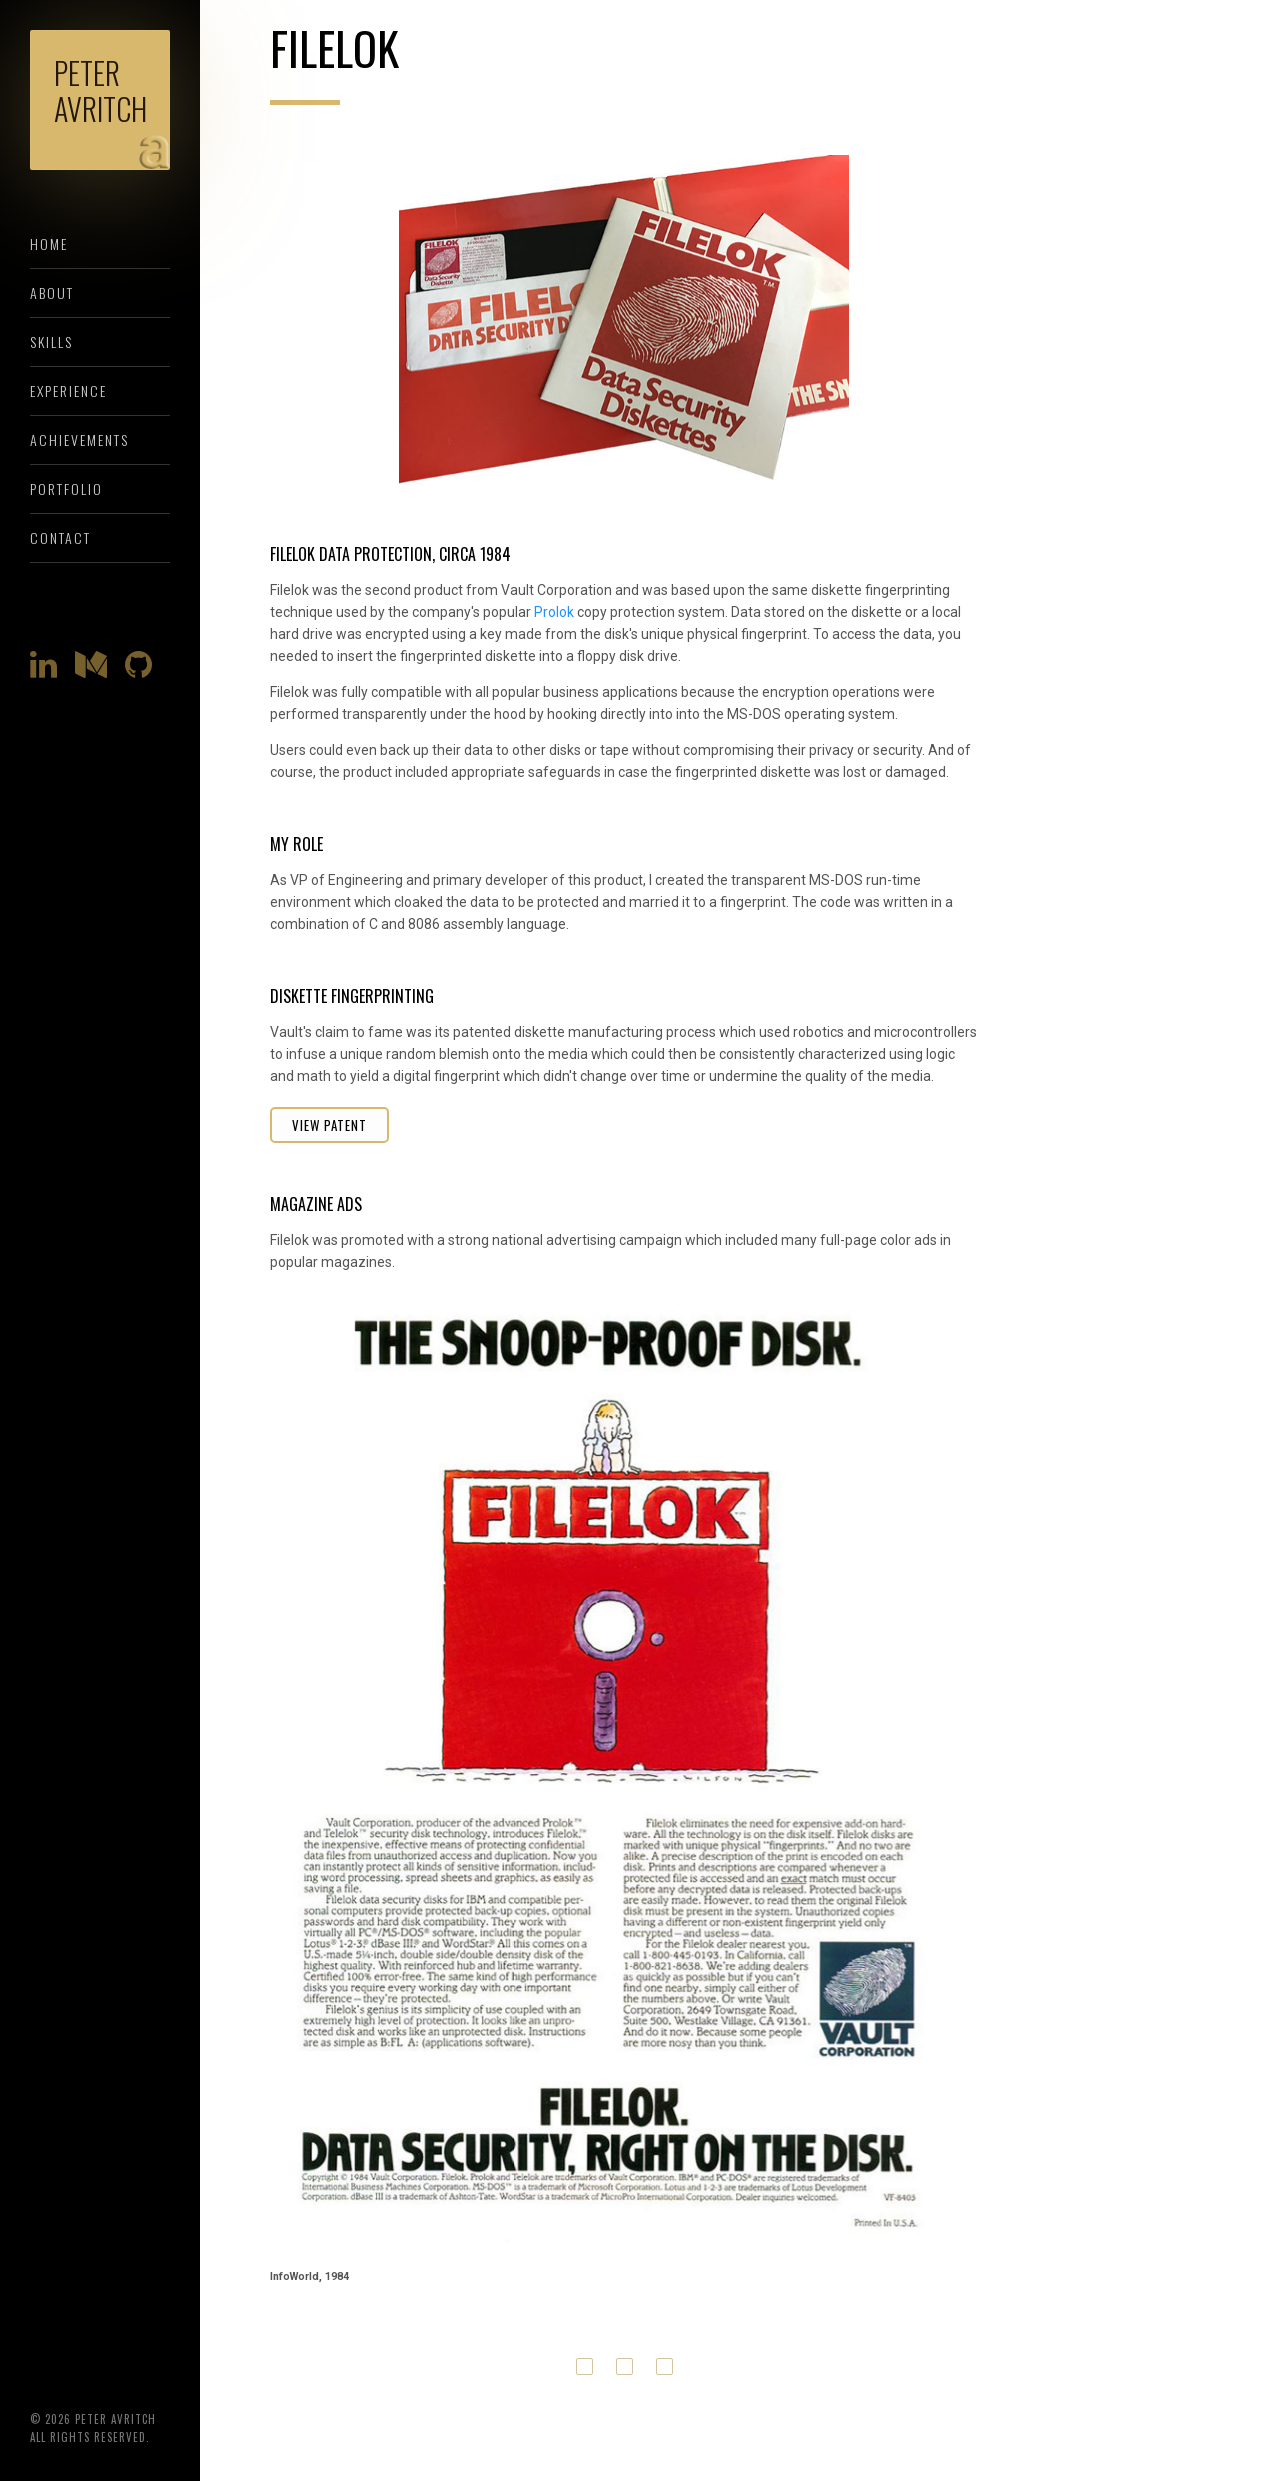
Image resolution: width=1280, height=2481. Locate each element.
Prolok (554, 612)
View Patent (329, 1125)
